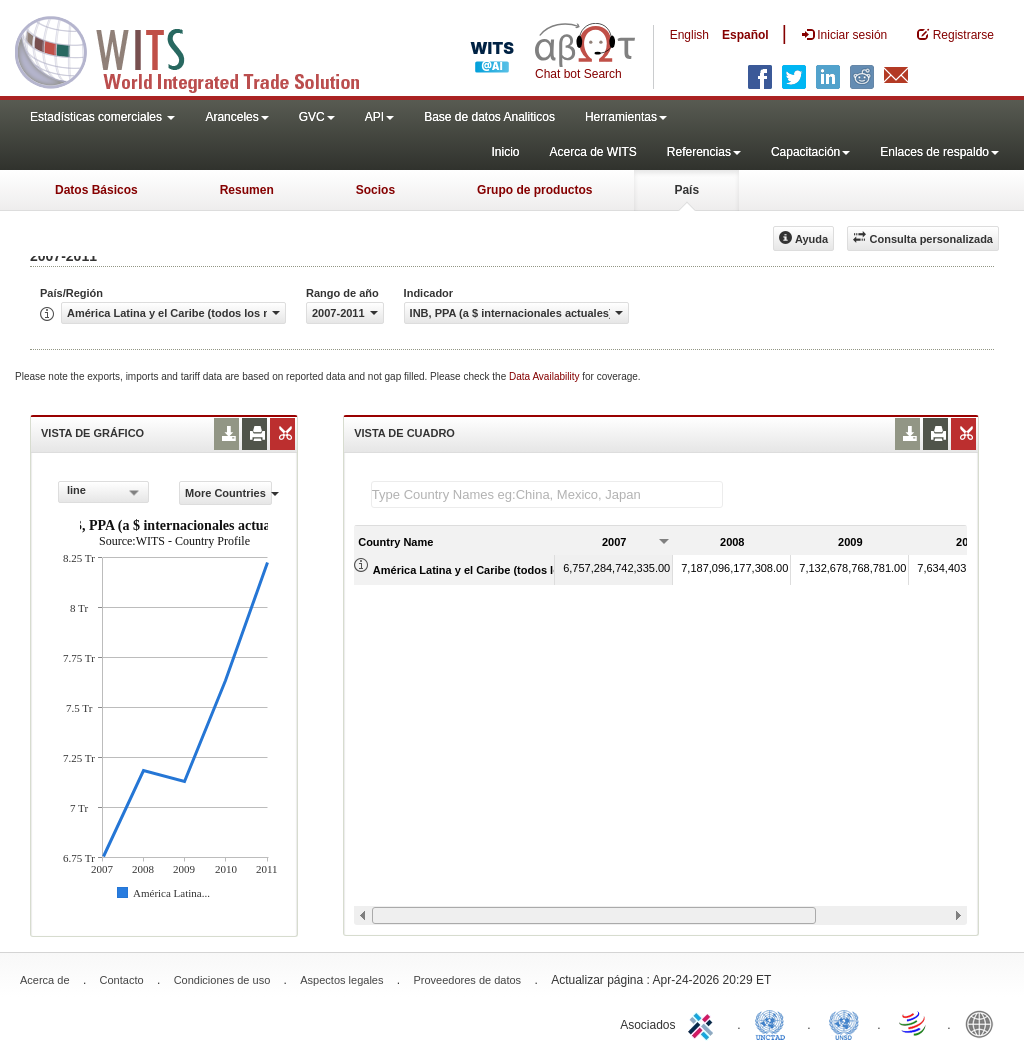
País (686, 190)
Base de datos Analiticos (489, 117)
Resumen (247, 190)
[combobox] (103, 492)
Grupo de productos (534, 190)
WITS (200, 50)
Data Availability (545, 376)
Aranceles (236, 117)
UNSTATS (844, 1023)
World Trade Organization (914, 1023)
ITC (704, 1023)
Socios (375, 190)
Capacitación (810, 152)
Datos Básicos (96, 190)
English (689, 35)
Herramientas (626, 117)
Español (745, 35)
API (379, 117)
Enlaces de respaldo (939, 152)
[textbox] (547, 494)
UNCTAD (774, 1023)
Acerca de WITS (592, 152)
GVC (317, 117)
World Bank (984, 1023)
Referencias (704, 152)
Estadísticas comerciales (102, 117)
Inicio (505, 152)
